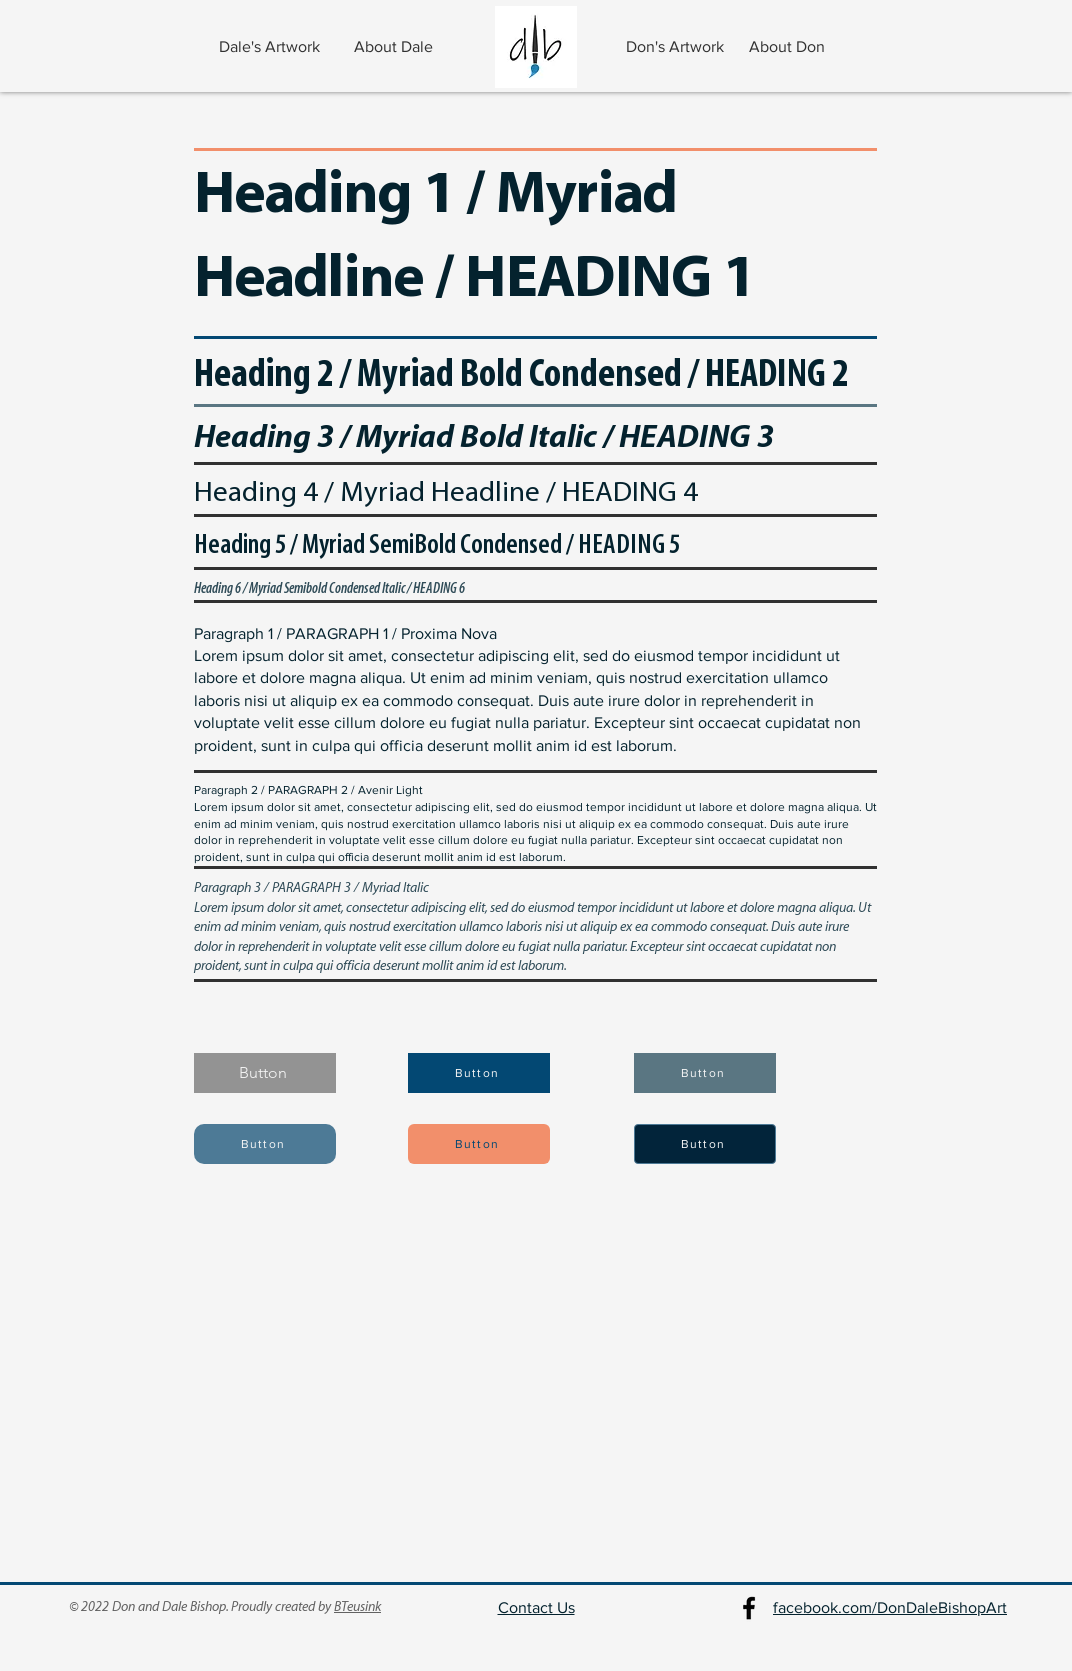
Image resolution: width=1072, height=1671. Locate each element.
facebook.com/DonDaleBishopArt (890, 1607)
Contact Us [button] (536, 1607)
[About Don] (789, 47)
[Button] (265, 1073)
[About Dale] (395, 47)
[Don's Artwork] (676, 47)
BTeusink (357, 1607)
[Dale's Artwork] (271, 47)
